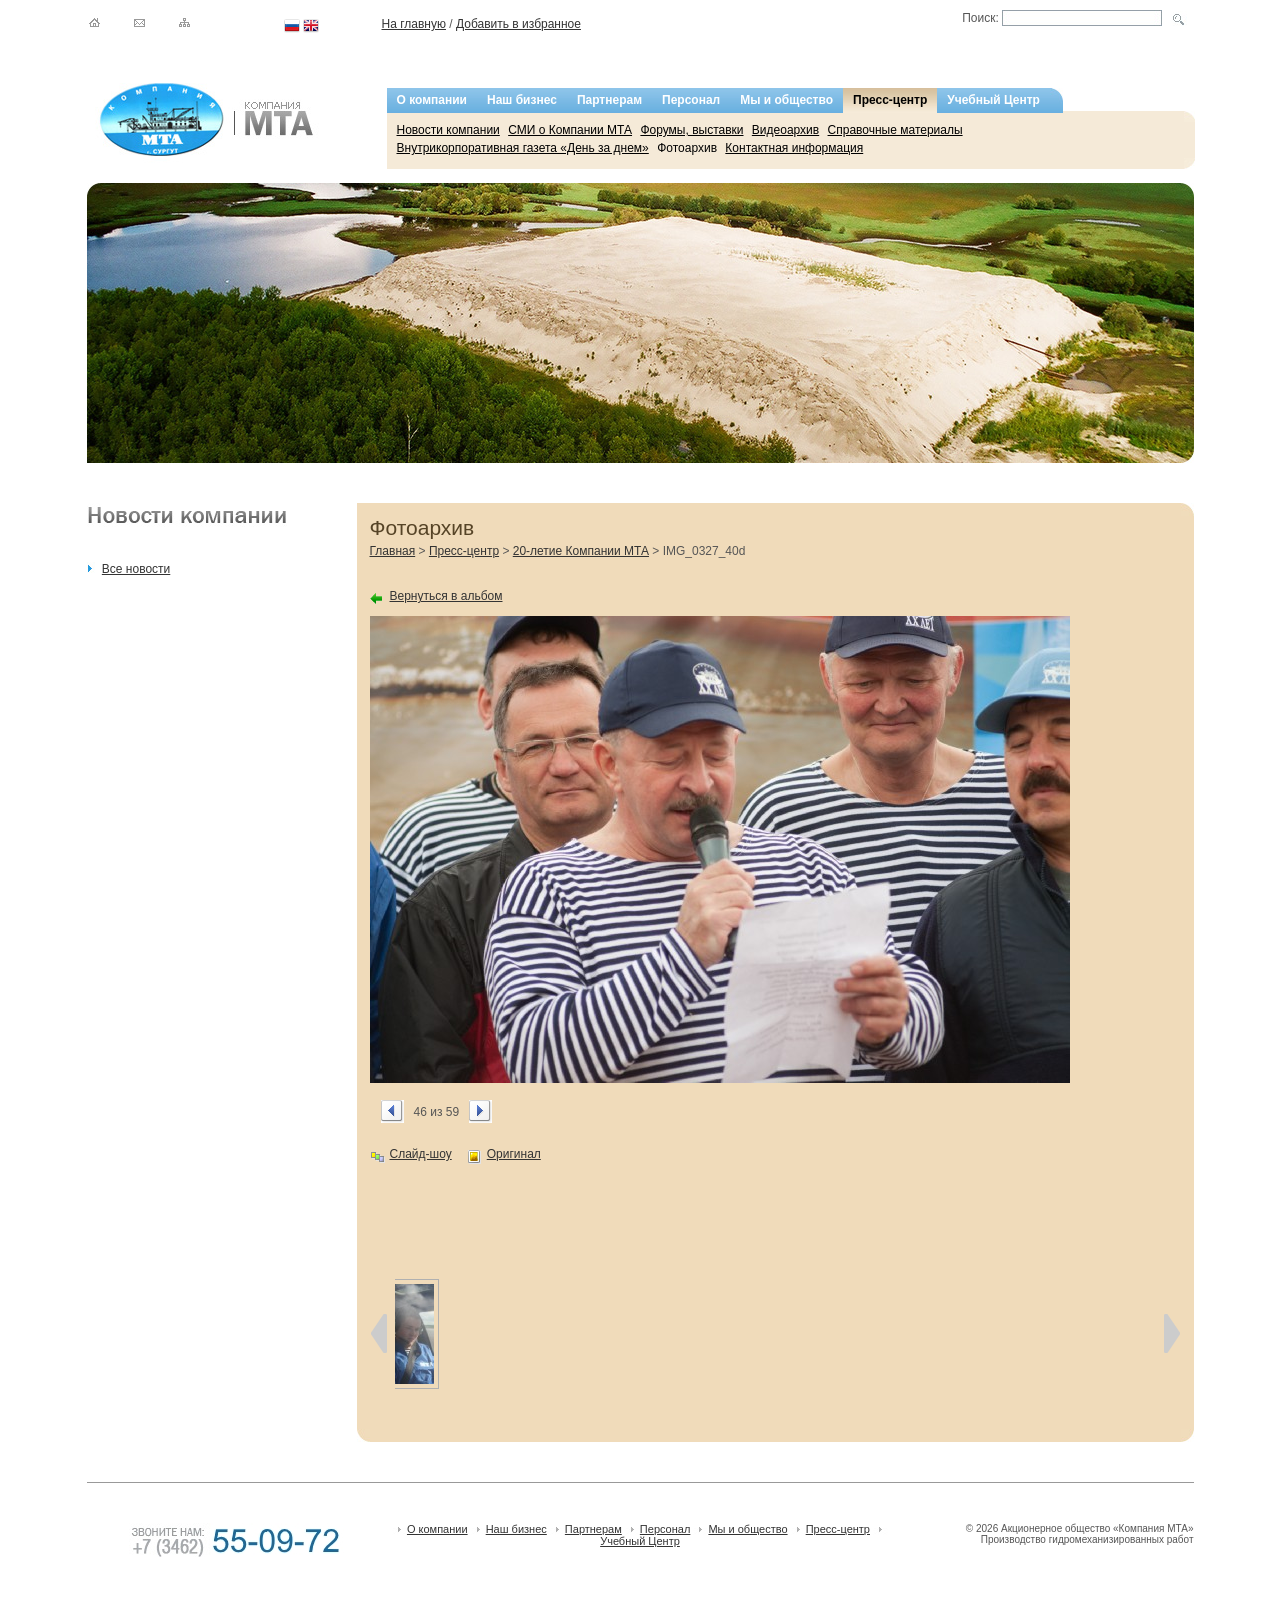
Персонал (691, 100)
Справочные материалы (895, 130)
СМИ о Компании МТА (570, 130)
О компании (432, 100)
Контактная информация (794, 148)
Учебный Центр (993, 100)
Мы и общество (786, 100)
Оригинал (514, 1154)
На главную (414, 24)
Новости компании (448, 130)
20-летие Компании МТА (581, 551)
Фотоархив (687, 148)
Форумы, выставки (691, 130)
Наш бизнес (522, 100)
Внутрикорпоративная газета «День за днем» (523, 148)
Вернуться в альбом (446, 596)
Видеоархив (785, 130)
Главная (393, 551)
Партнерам (609, 100)
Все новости (136, 569)
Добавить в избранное (518, 24)
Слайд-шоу (421, 1154)
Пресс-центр (890, 100)
